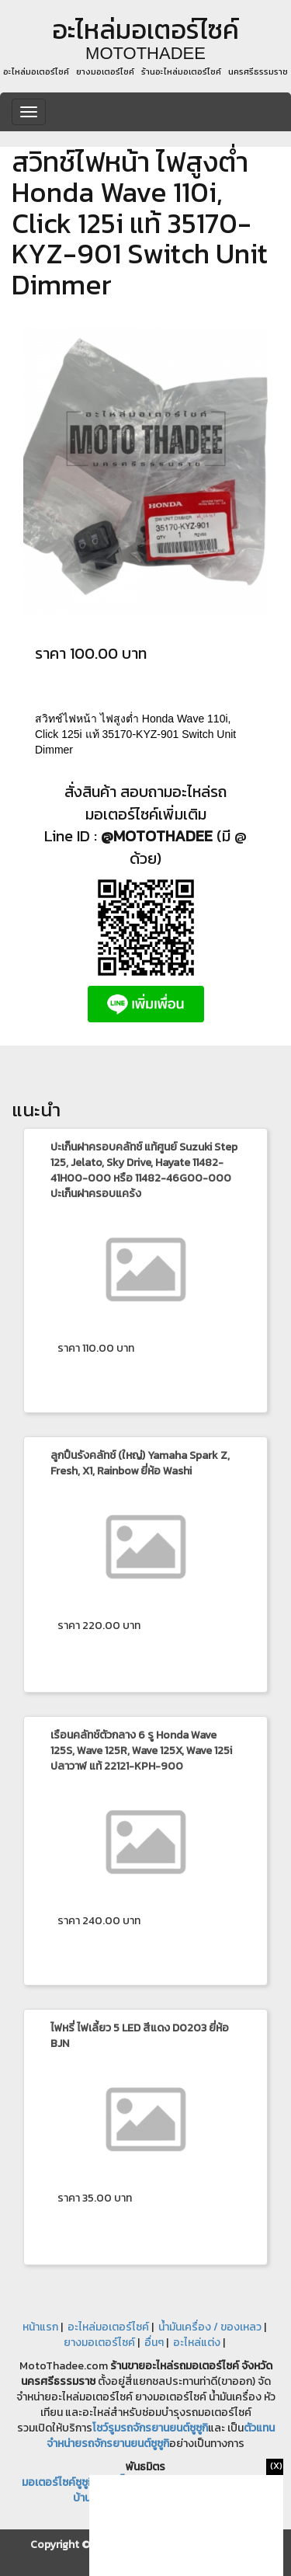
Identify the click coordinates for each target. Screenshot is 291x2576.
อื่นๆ (154, 2342)
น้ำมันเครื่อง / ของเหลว (210, 2327)
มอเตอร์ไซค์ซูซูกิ (58, 2482)
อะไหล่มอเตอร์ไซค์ (108, 2327)
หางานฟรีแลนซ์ (203, 2482)
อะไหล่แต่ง (196, 2342)
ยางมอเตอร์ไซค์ (99, 2342)
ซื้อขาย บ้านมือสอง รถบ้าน (159, 2498)
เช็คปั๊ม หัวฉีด (131, 2482)
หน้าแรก (40, 2327)
